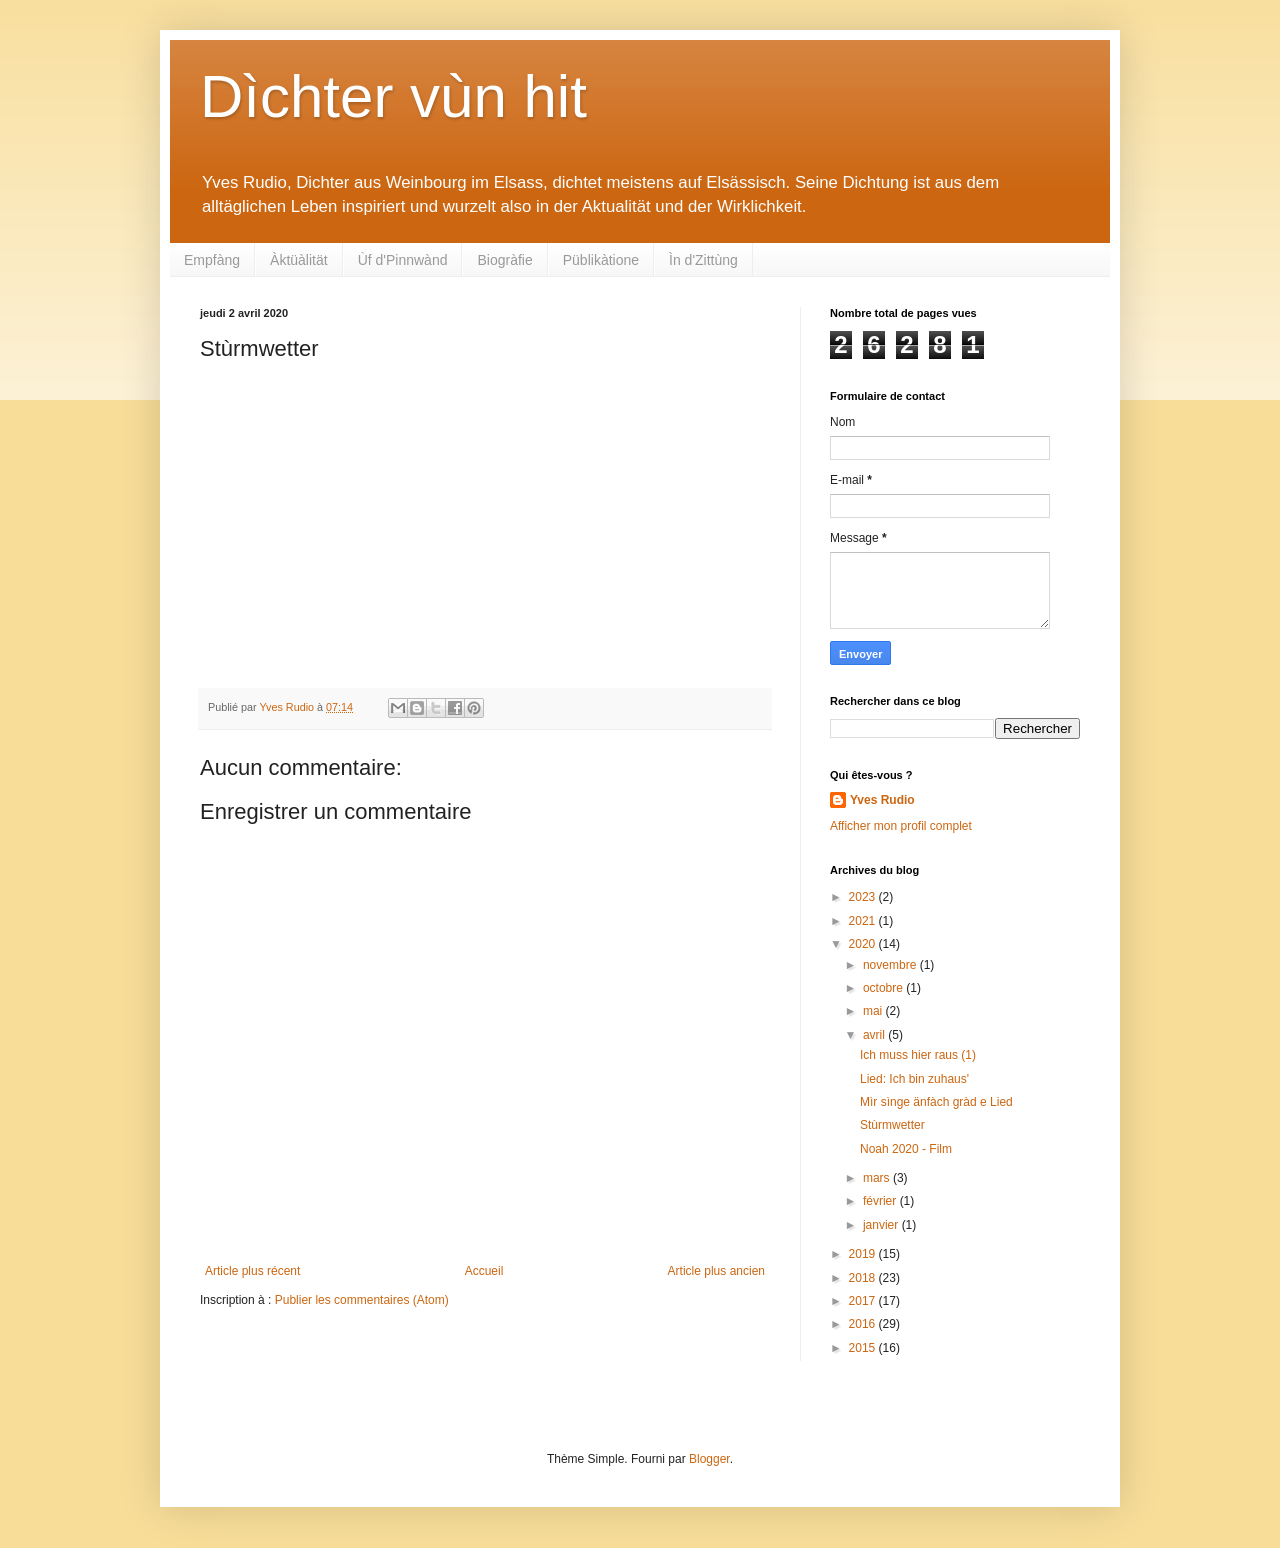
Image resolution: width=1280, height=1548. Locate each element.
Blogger (709, 1459)
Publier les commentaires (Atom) (362, 1300)
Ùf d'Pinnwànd (403, 260)
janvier (882, 1225)
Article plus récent (252, 1271)
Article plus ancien (716, 1271)
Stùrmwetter (892, 1125)
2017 (864, 1301)
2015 (864, 1348)
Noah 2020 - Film (906, 1149)
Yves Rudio (882, 800)
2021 (864, 921)
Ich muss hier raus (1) (918, 1055)
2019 (864, 1254)
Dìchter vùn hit (393, 96)
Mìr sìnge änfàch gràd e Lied (936, 1102)
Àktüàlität (299, 260)
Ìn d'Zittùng (703, 260)
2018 (864, 1278)
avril (875, 1035)
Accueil (484, 1271)
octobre (884, 988)
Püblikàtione (601, 260)
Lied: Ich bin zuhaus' (914, 1079)
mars (878, 1178)
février (881, 1201)
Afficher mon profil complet (901, 826)
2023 (864, 897)
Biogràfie (504, 260)
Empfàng (212, 260)
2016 (864, 1324)
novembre (891, 965)
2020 (864, 944)
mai (874, 1011)
